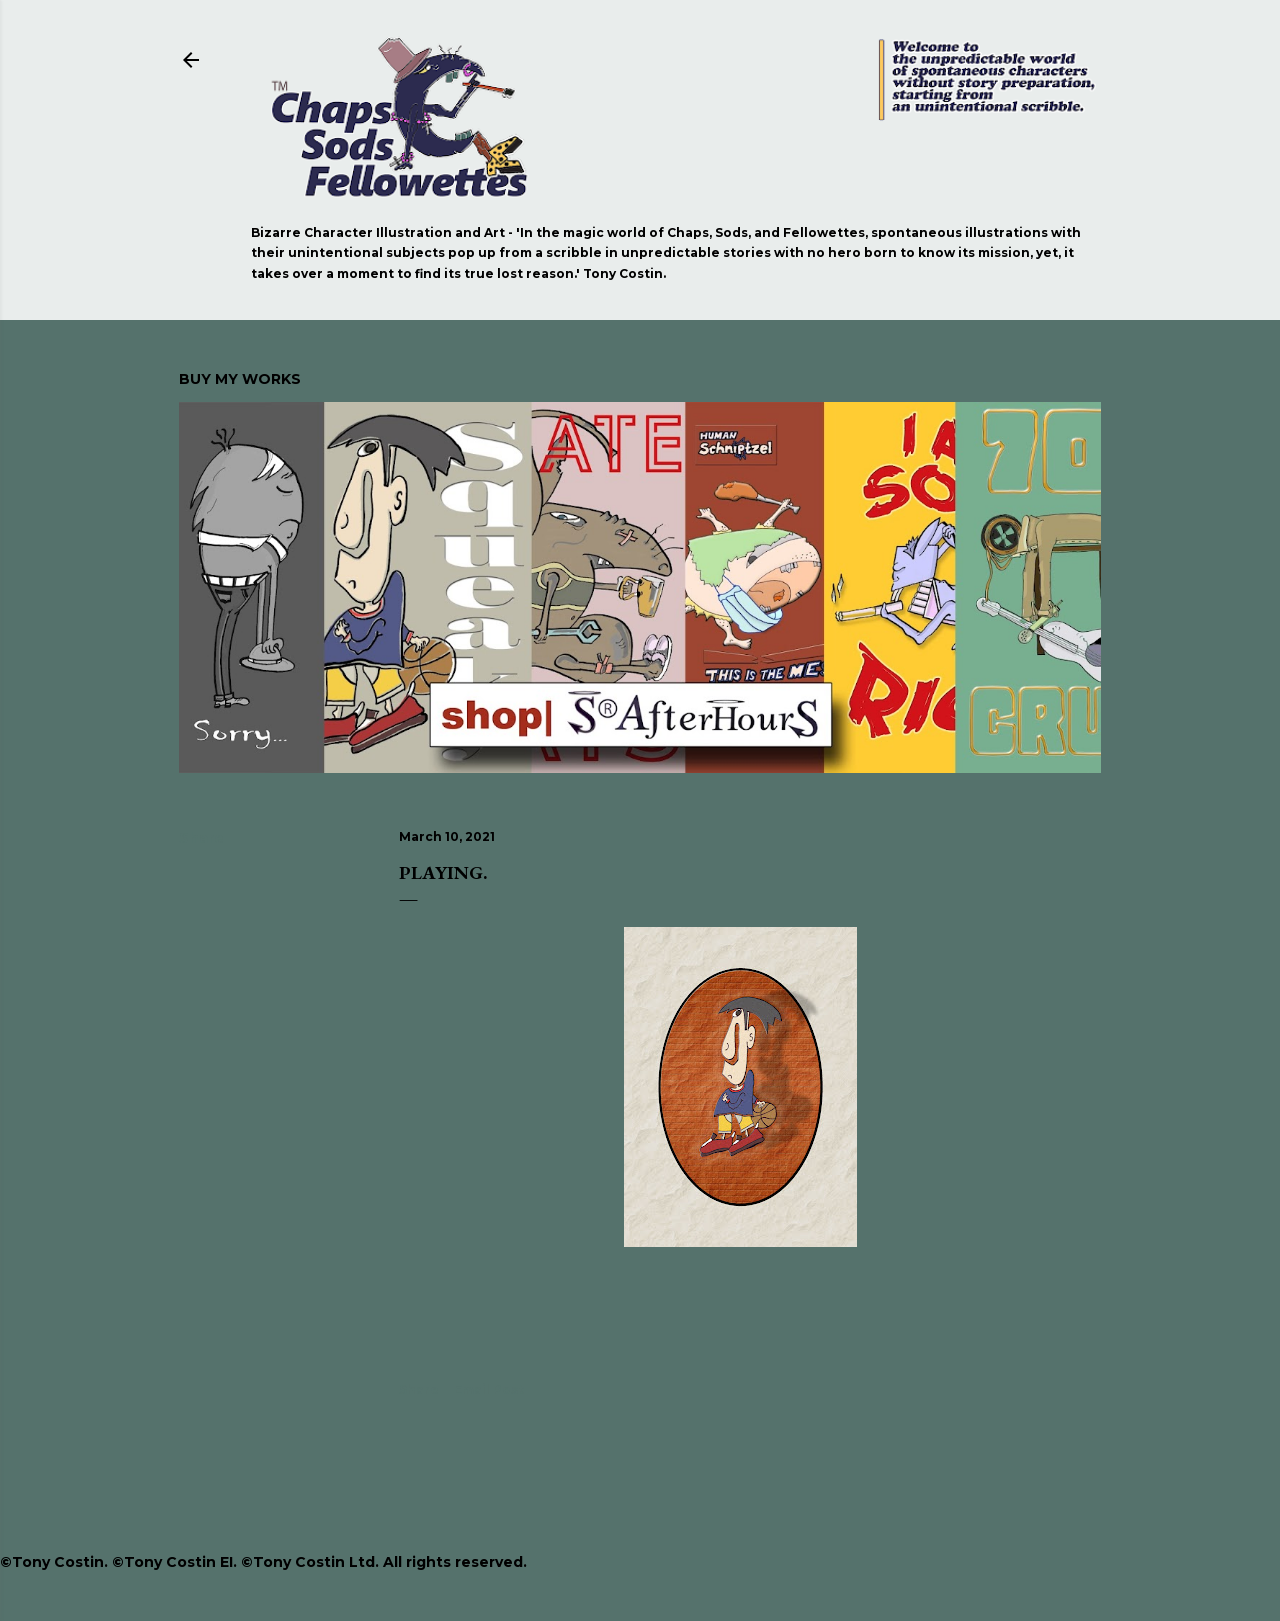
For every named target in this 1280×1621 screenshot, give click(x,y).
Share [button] (201, 838)
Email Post (489, 1389)
